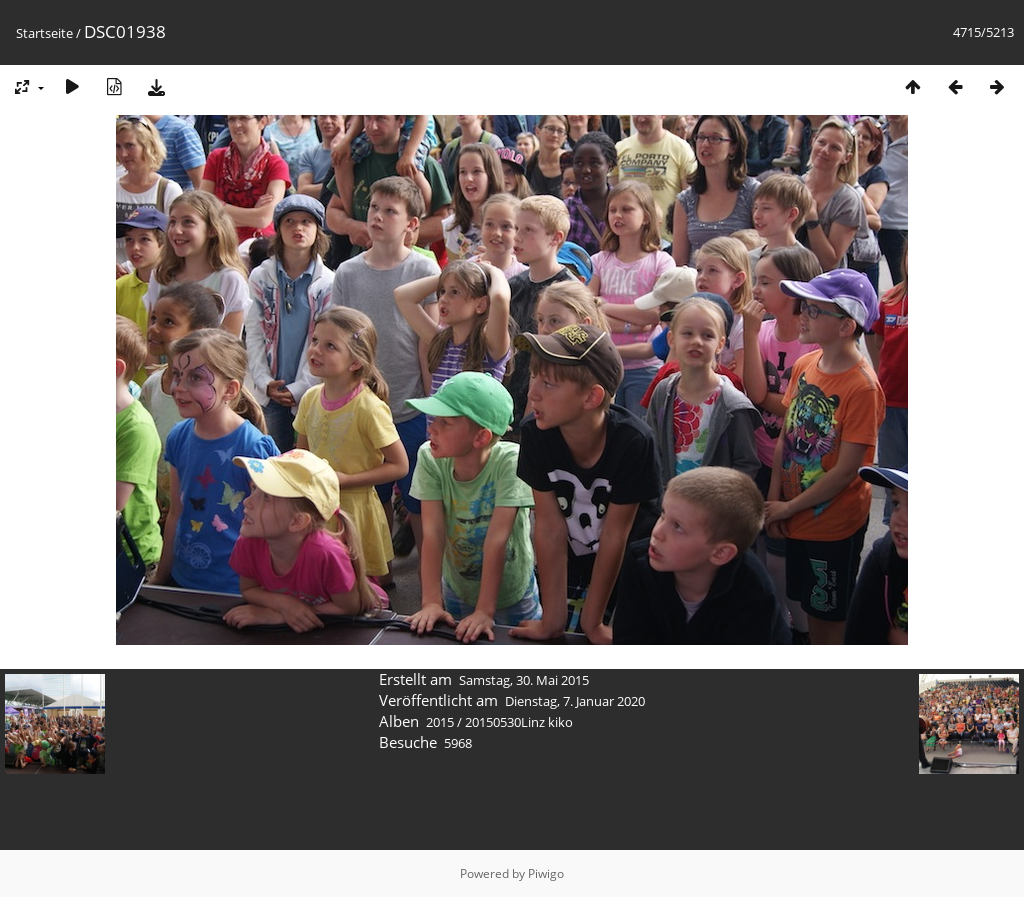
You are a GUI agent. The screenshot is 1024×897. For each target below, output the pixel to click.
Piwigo (546, 873)
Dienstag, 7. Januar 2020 (575, 701)
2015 (440, 722)
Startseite (44, 33)
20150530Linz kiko (519, 722)
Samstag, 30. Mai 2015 (524, 680)
